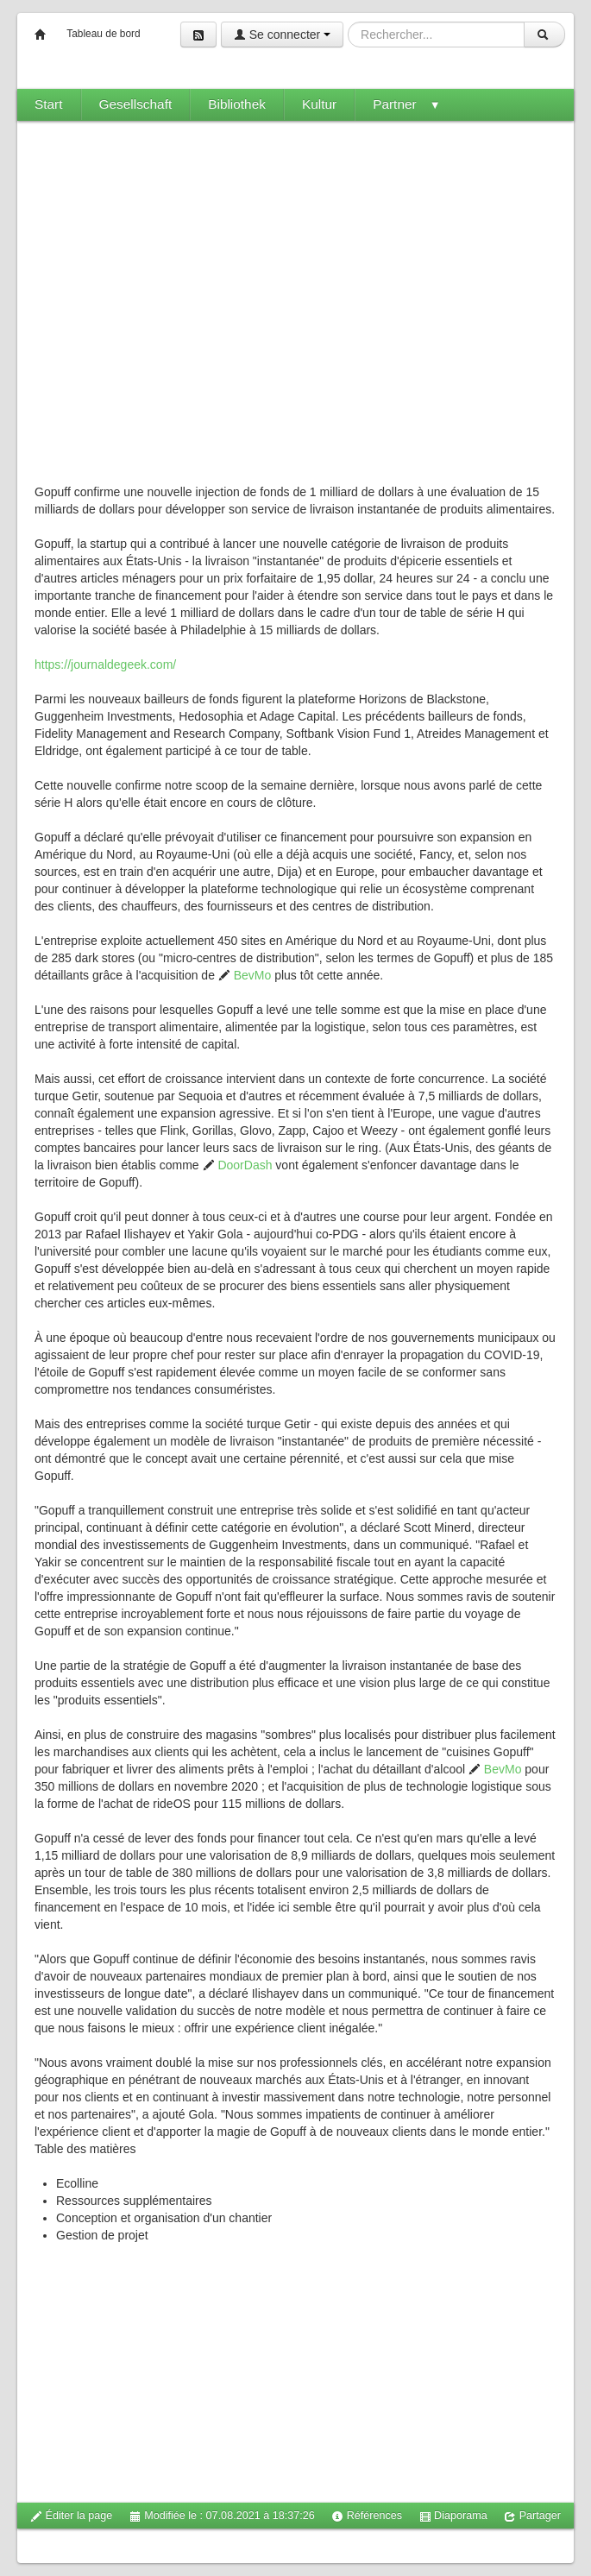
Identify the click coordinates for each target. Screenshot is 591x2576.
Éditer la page (71, 2516)
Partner (406, 104)
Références (366, 2516)
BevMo (244, 975)
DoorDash (238, 1165)
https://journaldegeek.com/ (105, 664)
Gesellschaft (136, 104)
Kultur (319, 104)
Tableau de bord (103, 34)
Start (49, 104)
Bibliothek (237, 104)
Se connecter (282, 34)
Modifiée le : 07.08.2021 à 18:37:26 (222, 2516)
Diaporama (453, 2516)
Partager (532, 2516)
